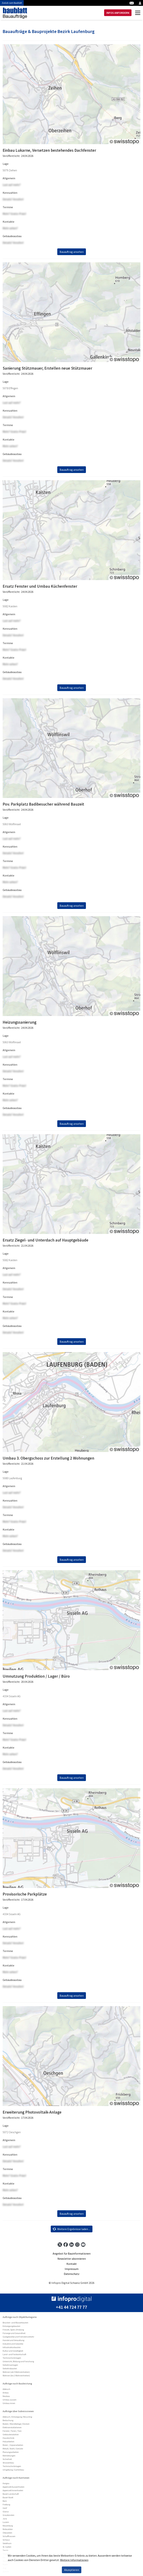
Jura (5, 2518)
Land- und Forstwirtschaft (14, 2354)
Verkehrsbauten (10, 2368)
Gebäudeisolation (11, 2434)
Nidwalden (8, 2529)
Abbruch (6, 2389)
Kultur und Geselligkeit (13, 2350)
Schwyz (6, 2539)
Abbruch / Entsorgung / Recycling (17, 2416)
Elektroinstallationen (12, 2427)
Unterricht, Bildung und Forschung (18, 2361)
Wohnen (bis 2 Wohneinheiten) (16, 2375)
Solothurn (7, 2543)
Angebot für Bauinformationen (72, 2253)
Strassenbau (8, 2462)
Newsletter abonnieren (71, 2258)
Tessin (5, 2550)
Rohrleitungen (9, 2455)
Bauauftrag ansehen (72, 252)
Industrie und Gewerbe (13, 2343)
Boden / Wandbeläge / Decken (16, 2424)
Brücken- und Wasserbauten (15, 2322)
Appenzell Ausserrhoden (13, 2486)
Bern (5, 2501)
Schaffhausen (9, 2536)
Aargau (6, 2483)
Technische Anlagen (12, 2358)
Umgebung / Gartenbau (13, 2469)
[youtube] (83, 2244)
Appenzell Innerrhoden (13, 2490)
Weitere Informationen (74, 2560)
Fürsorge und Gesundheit (14, 2333)
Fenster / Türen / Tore (12, 2431)
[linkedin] (71, 2244)
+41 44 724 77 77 (71, 2307)
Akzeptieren (71, 2570)
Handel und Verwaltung (13, 2340)
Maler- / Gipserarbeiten (13, 2445)
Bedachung (8, 2420)
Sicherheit (7, 2459)
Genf (5, 2508)
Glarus (6, 2511)
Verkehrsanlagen (10, 2365)
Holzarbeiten (8, 2441)
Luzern (6, 2522)
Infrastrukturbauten (12, 2347)
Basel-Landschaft (11, 2494)
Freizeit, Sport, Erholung (13, 2329)
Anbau (6, 2392)
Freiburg (6, 2504)
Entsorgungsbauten (11, 2326)
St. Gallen (7, 2546)
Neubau (6, 2396)
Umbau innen (9, 2403)
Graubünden (8, 2515)
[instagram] (77, 2244)
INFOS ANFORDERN (117, 12)
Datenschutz (71, 2274)
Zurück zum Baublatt (12, 2)
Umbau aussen (9, 2399)
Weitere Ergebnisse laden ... (71, 2229)
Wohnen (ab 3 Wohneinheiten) (16, 2372)
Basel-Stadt (8, 2497)
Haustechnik (8, 2438)
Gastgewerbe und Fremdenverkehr (18, 2336)
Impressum (71, 2269)
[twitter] (60, 2244)
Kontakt (71, 2263)
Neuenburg (8, 2525)
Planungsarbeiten (11, 2452)
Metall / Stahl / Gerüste (13, 2448)
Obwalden (7, 2532)
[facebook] (65, 2244)
